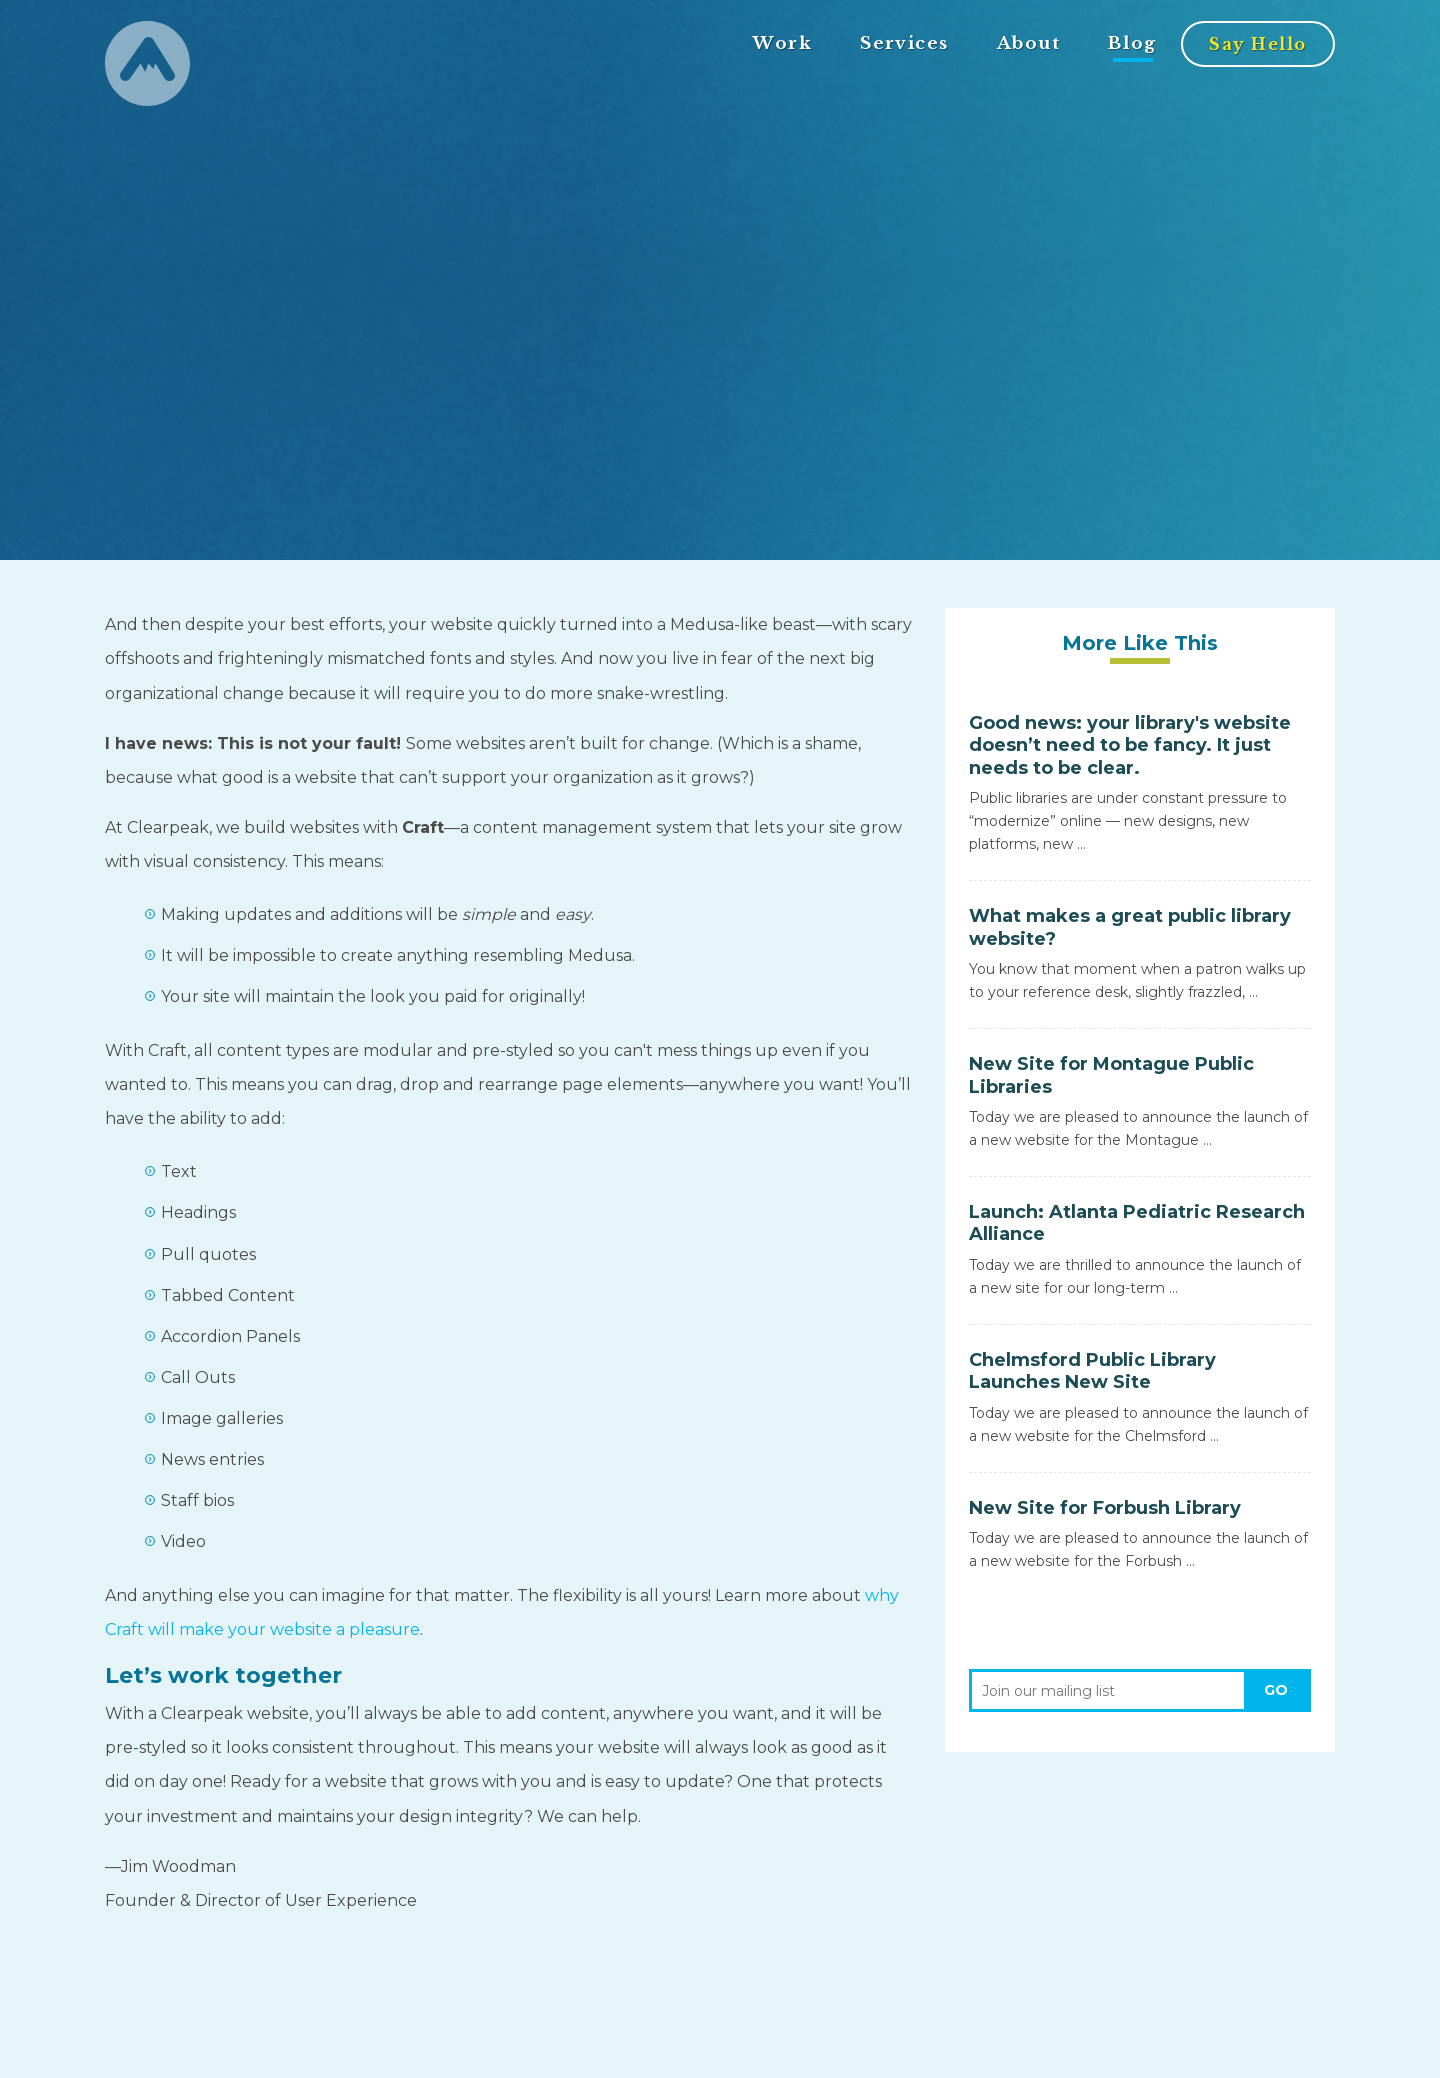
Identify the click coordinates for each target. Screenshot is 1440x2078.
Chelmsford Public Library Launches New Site (1092, 1371)
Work (782, 43)
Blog (1132, 43)
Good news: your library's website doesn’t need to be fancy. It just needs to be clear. (1130, 745)
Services (904, 43)
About (1028, 43)
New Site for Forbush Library (1105, 1508)
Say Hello (1258, 44)
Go (1276, 1690)
